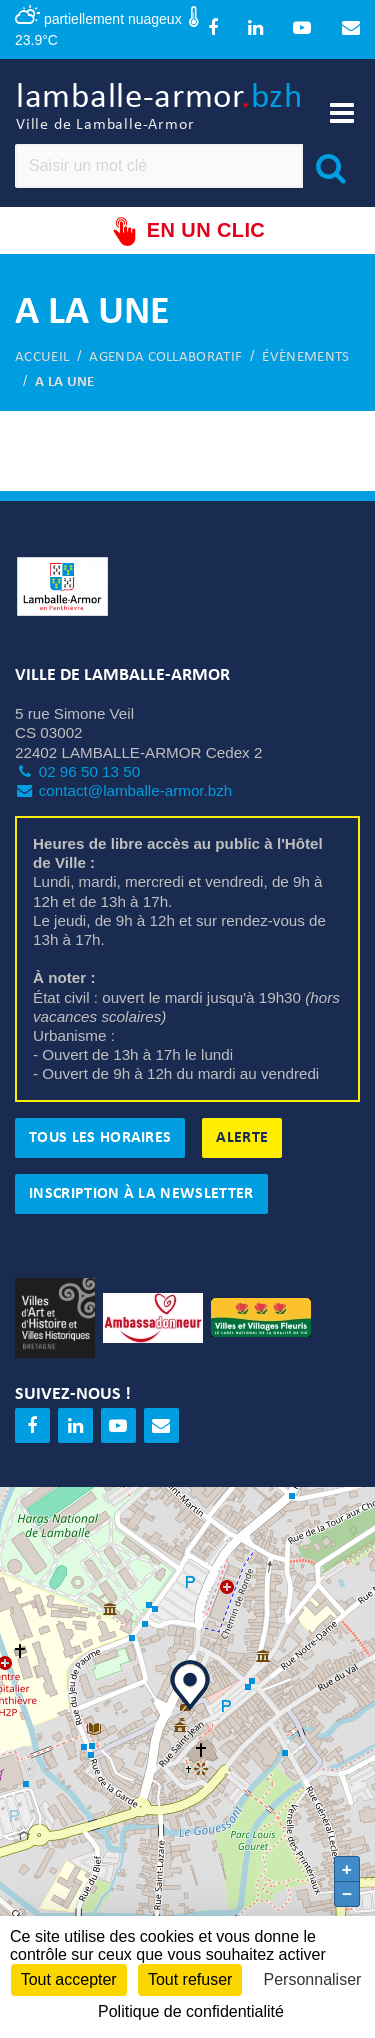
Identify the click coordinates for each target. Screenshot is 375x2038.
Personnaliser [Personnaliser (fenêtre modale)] (313, 1979)
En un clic (187, 231)
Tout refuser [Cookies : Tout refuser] (190, 1979)
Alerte (242, 1138)
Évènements (305, 357)
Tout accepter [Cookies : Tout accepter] (69, 1979)
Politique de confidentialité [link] (191, 2011)
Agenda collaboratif (165, 357)
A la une (64, 382)
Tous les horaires (100, 1138)
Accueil (42, 357)
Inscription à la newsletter (141, 1194)
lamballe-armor (159, 108)
